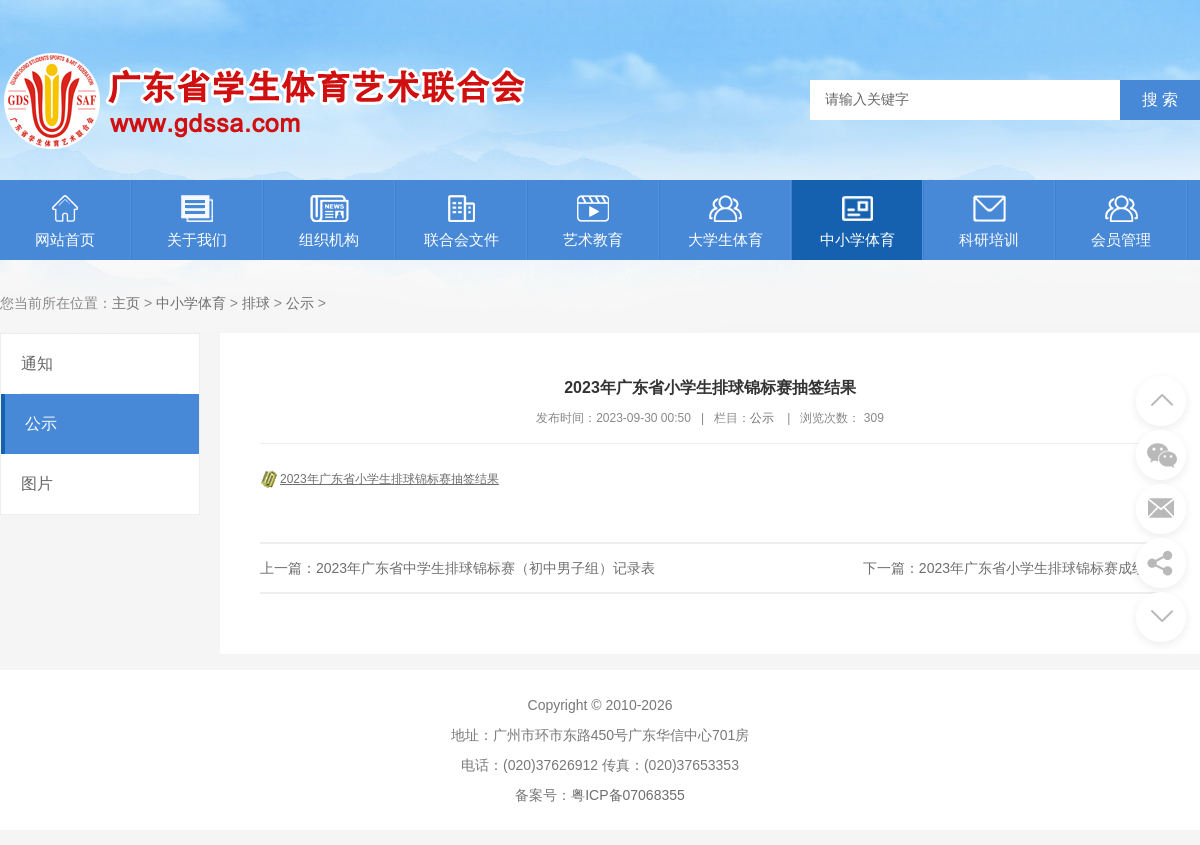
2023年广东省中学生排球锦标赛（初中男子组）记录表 (485, 568)
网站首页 (65, 221)
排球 (256, 303)
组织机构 (329, 221)
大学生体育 (725, 221)
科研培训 (989, 221)
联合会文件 (461, 221)
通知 (37, 363)
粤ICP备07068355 (628, 795)
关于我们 (197, 221)
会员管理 (1121, 221)
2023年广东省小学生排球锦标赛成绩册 (1039, 568)
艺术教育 (593, 221)
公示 (300, 303)
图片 (37, 483)
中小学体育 (857, 221)
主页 (126, 303)
